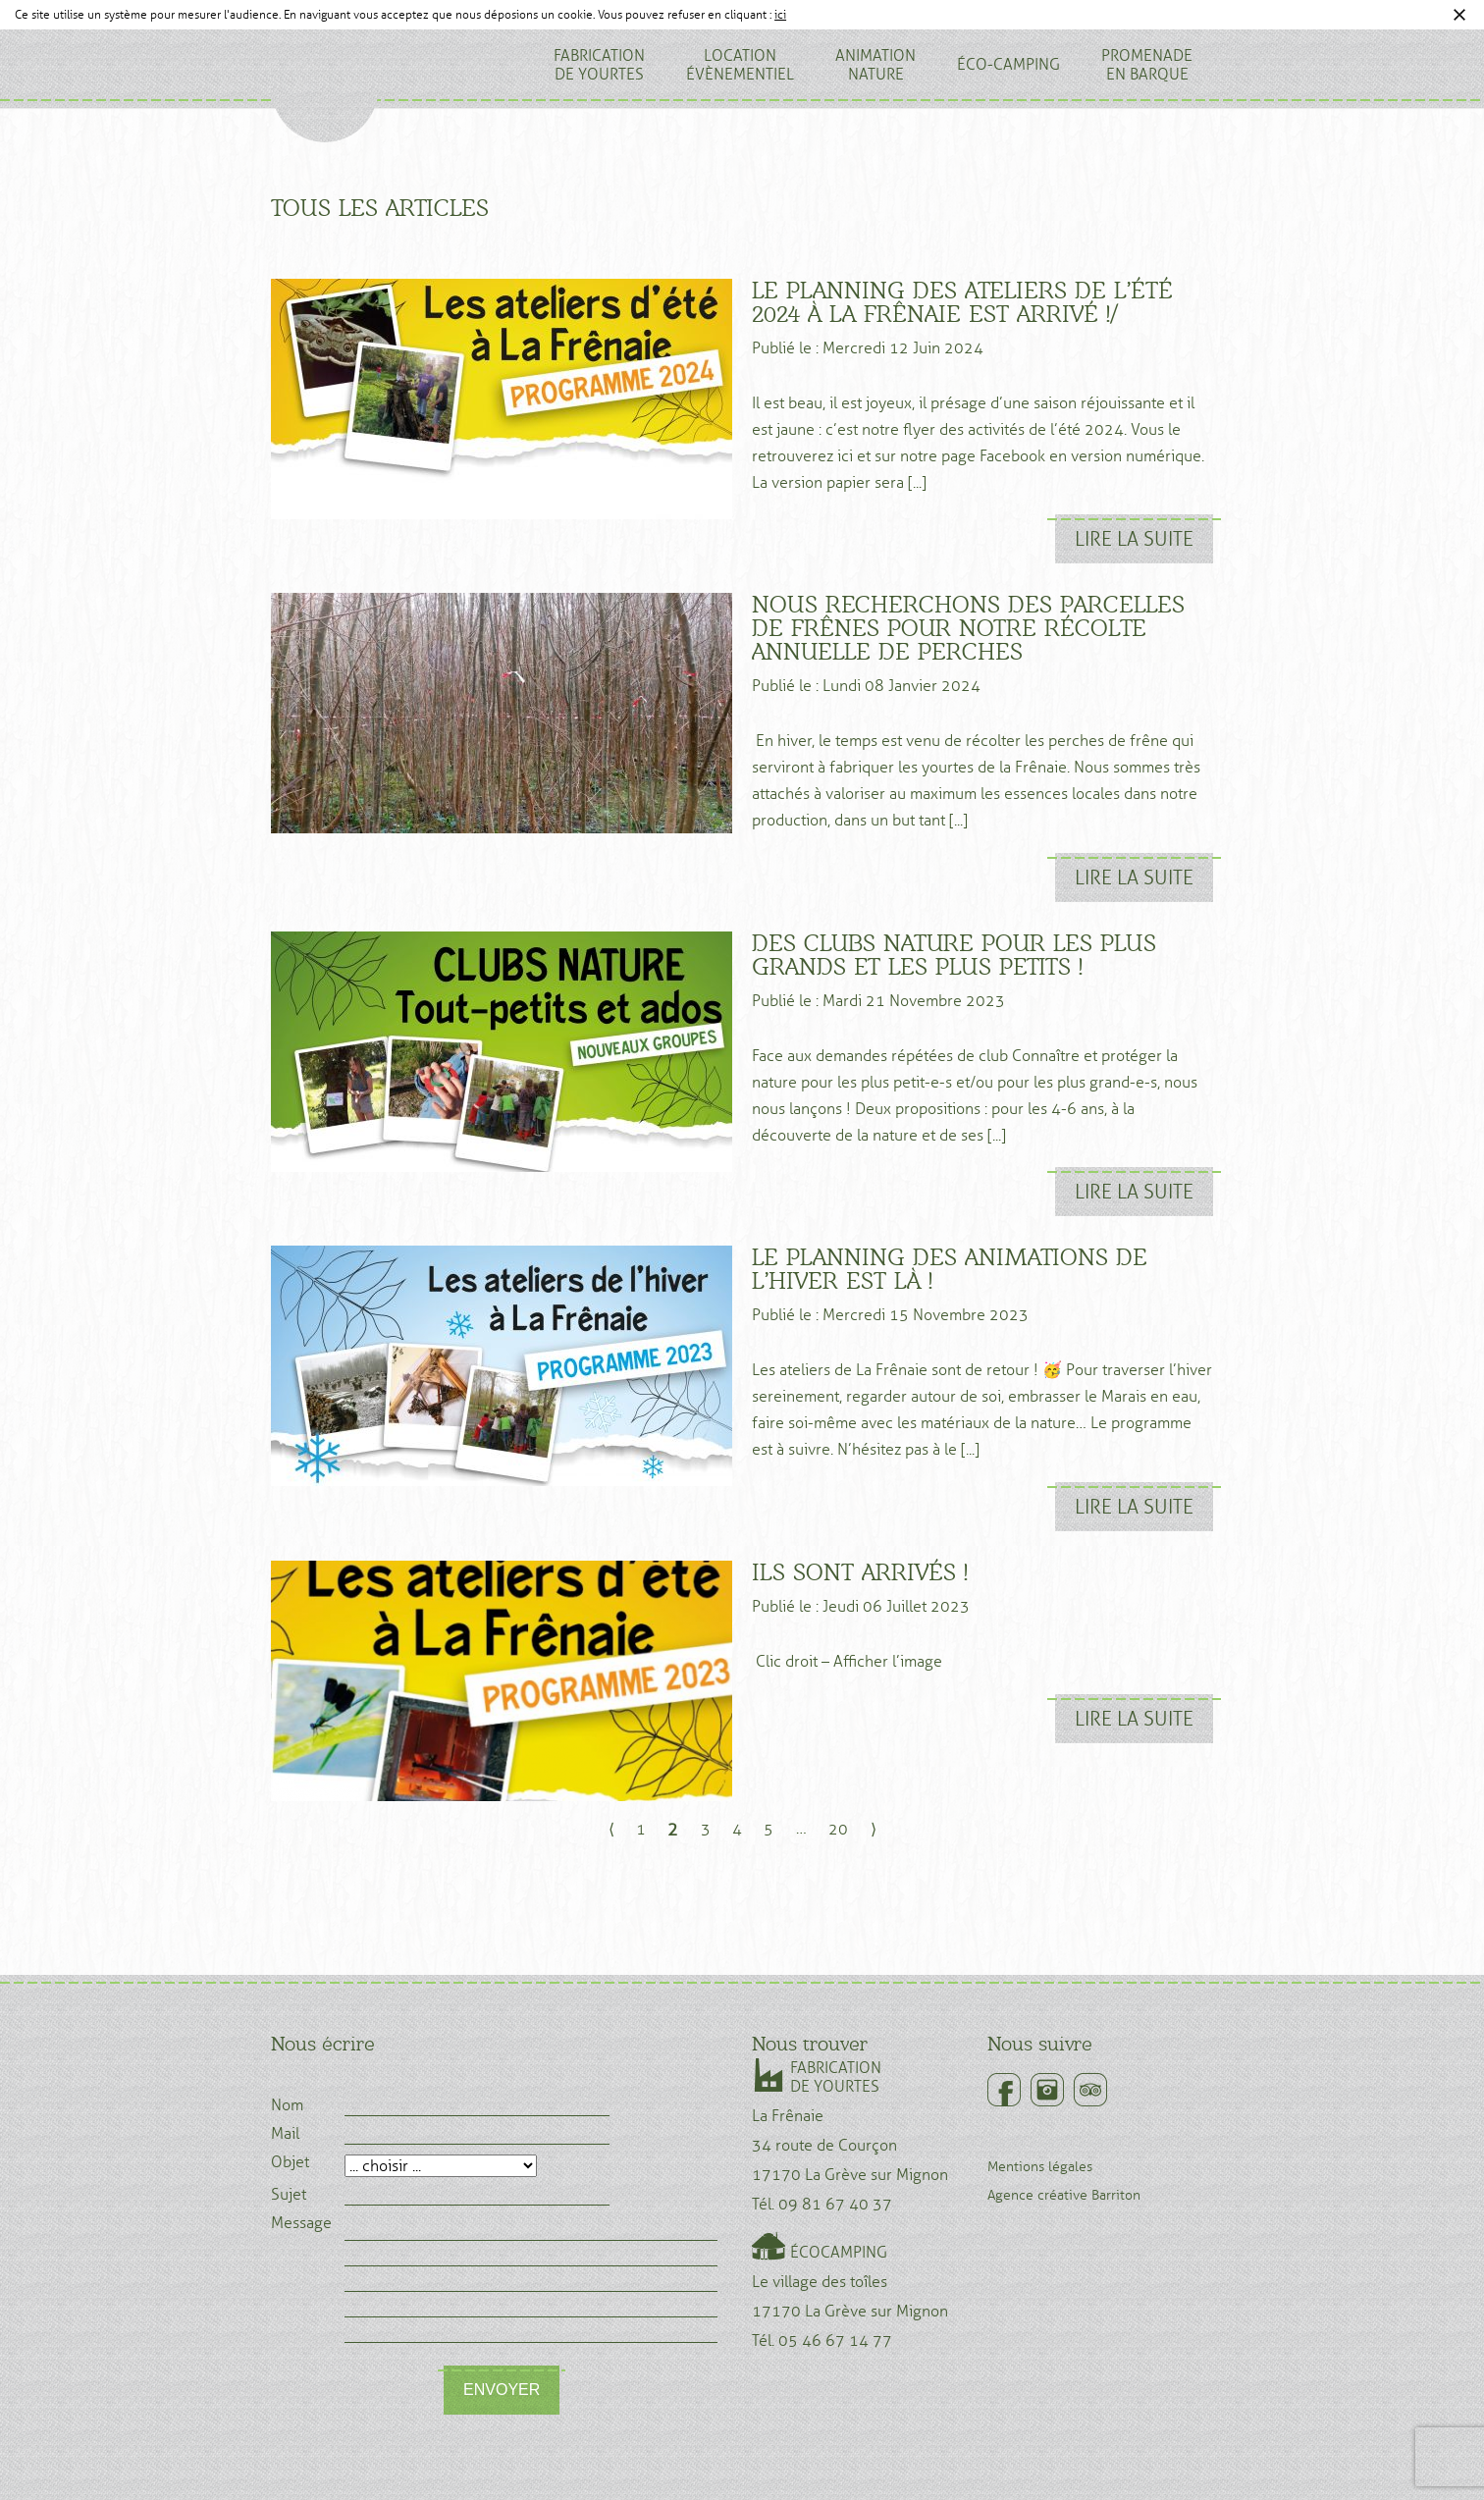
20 (838, 1829)
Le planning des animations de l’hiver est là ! (949, 1269)
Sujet (288, 2195)
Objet (290, 2162)
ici (780, 15)
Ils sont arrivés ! (860, 1572)
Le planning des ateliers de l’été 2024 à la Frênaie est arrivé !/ (962, 302)
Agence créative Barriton (1063, 2195)
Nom (287, 2105)
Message (301, 2223)
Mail (285, 2134)
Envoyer (501, 2389)
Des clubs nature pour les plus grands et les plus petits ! (954, 955)
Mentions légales (1039, 2166)
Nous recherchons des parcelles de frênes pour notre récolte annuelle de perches (968, 627)
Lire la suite (1134, 539)
